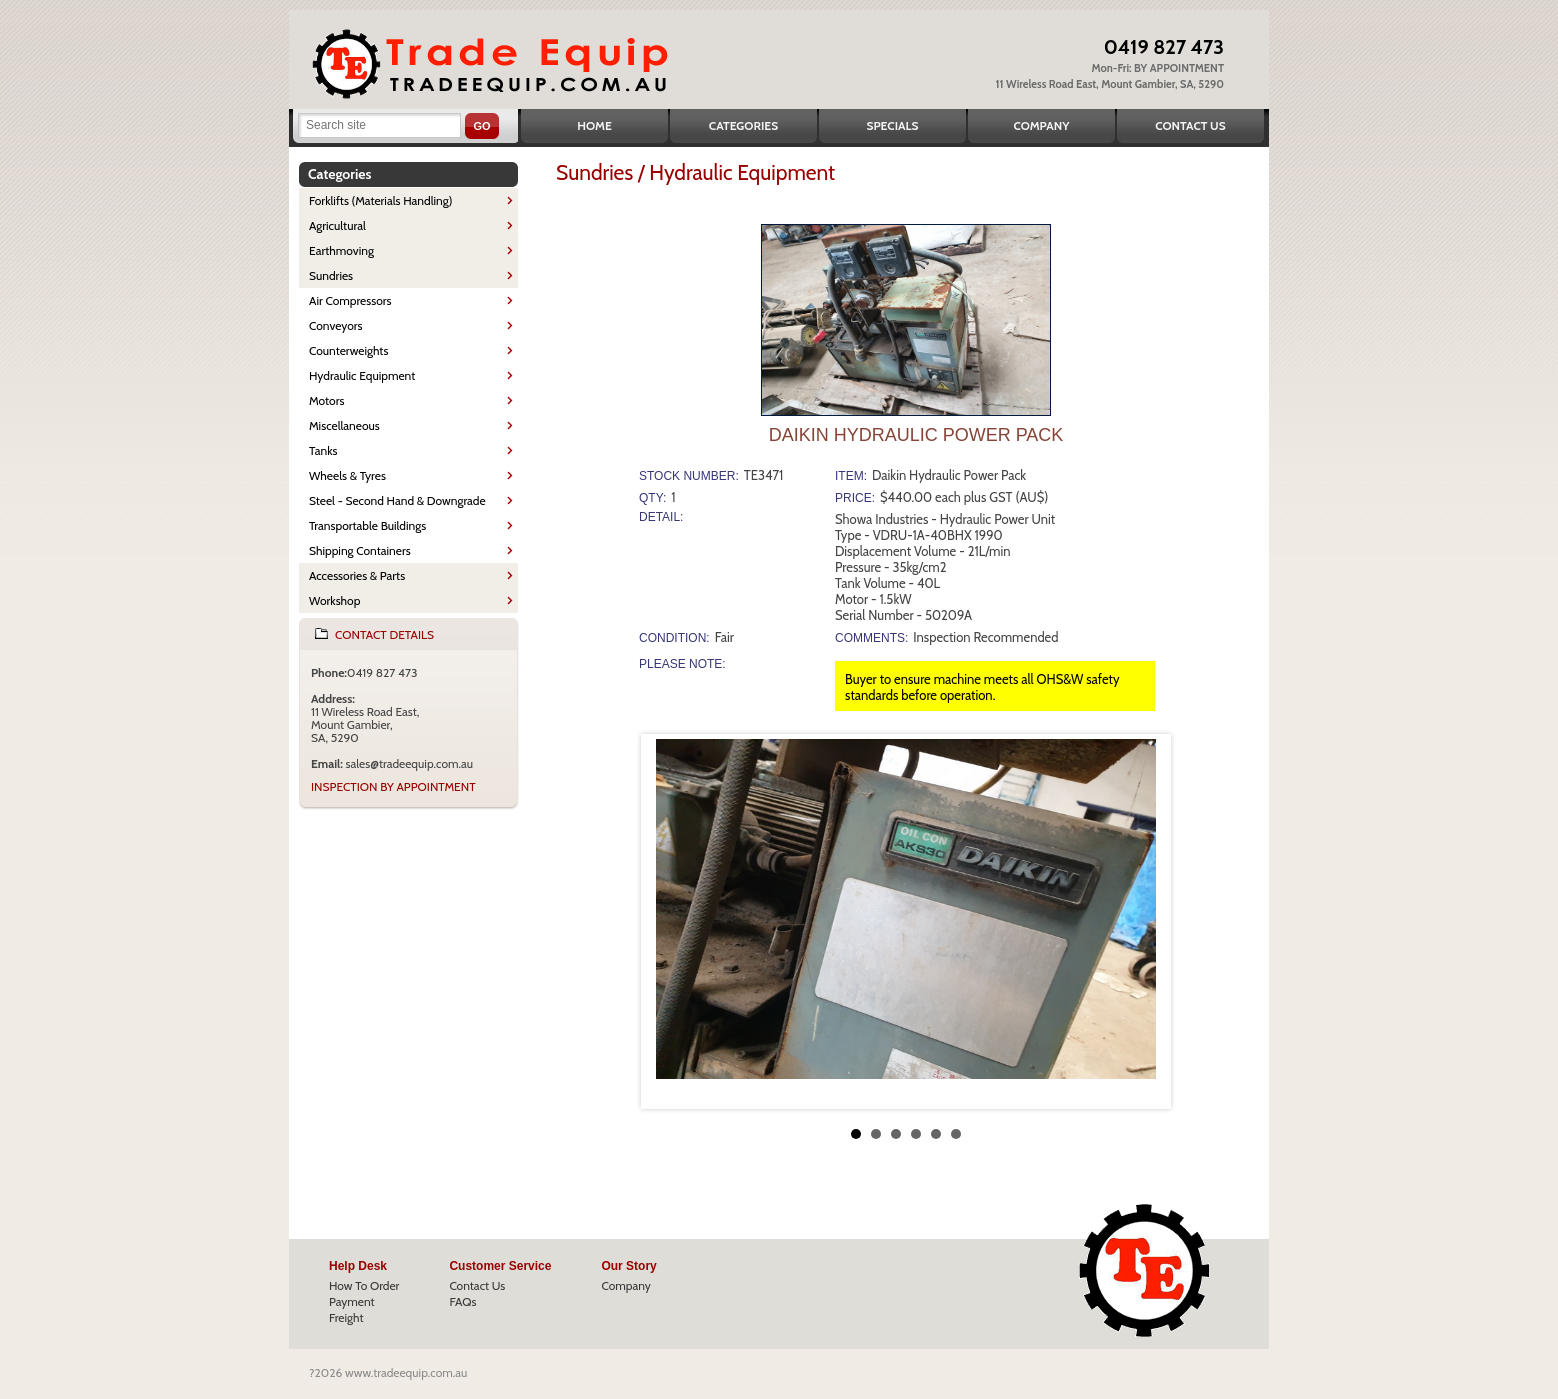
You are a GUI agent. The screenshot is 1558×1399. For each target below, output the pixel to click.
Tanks (323, 450)
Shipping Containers (360, 550)
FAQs (462, 1301)
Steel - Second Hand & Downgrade (397, 500)
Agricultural (337, 225)
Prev (672, 922)
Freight (346, 1317)
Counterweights (348, 350)
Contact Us (1190, 125)
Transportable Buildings (367, 525)
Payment (352, 1301)
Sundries (331, 275)
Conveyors (336, 325)
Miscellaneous (344, 425)
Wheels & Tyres (347, 475)
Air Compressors (350, 300)
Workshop (334, 600)
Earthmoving (341, 250)
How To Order (364, 1285)
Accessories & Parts (357, 575)
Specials (893, 125)
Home (594, 125)
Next (1140, 922)
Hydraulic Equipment (362, 375)
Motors (326, 400)
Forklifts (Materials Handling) (381, 200)
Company (1041, 125)
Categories (743, 125)
